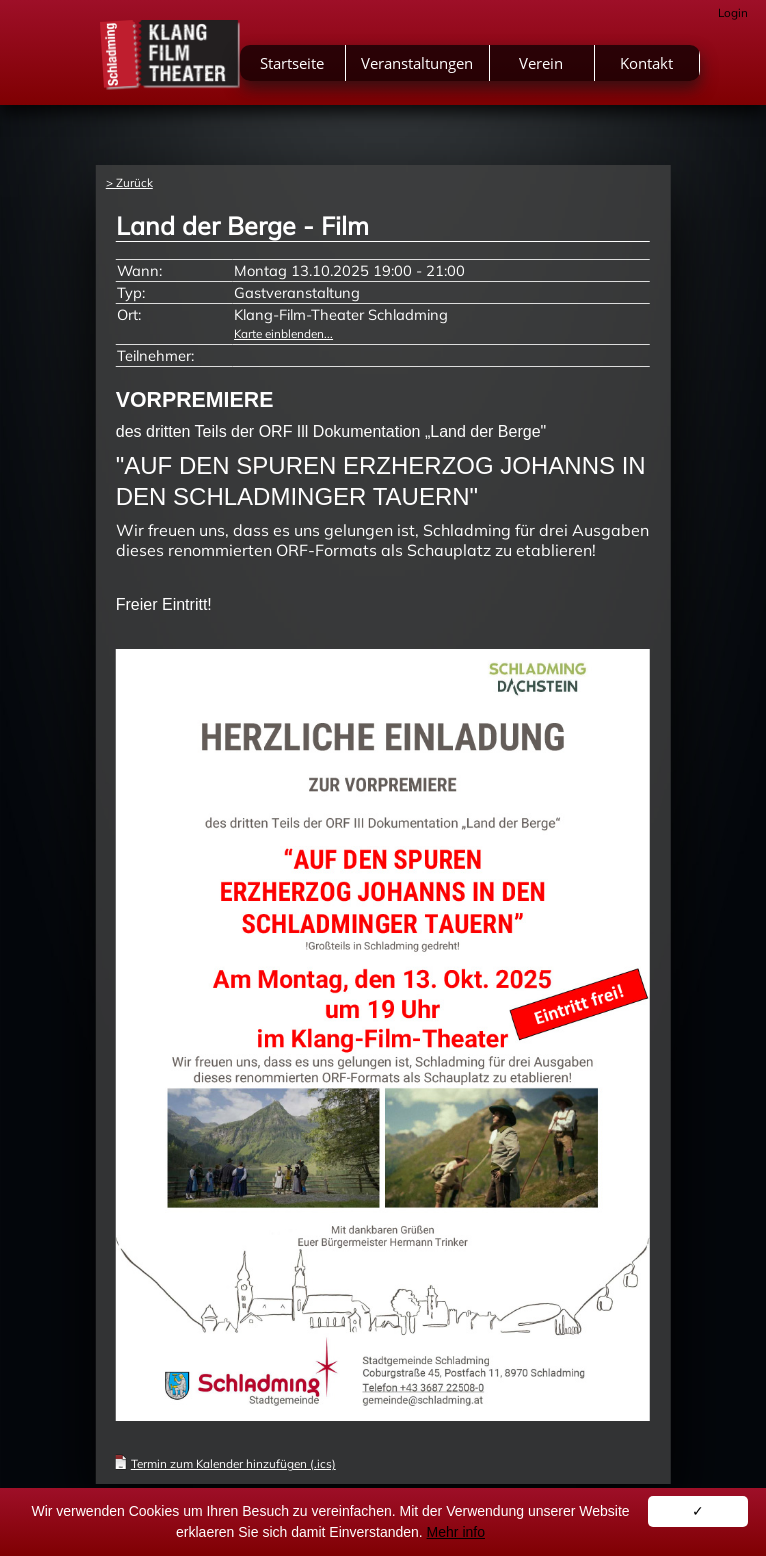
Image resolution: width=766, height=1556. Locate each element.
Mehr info (456, 1532)
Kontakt (646, 63)
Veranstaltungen (417, 63)
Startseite (292, 63)
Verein (541, 63)
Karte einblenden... (283, 333)
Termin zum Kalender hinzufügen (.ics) (233, 1463)
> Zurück (129, 182)
